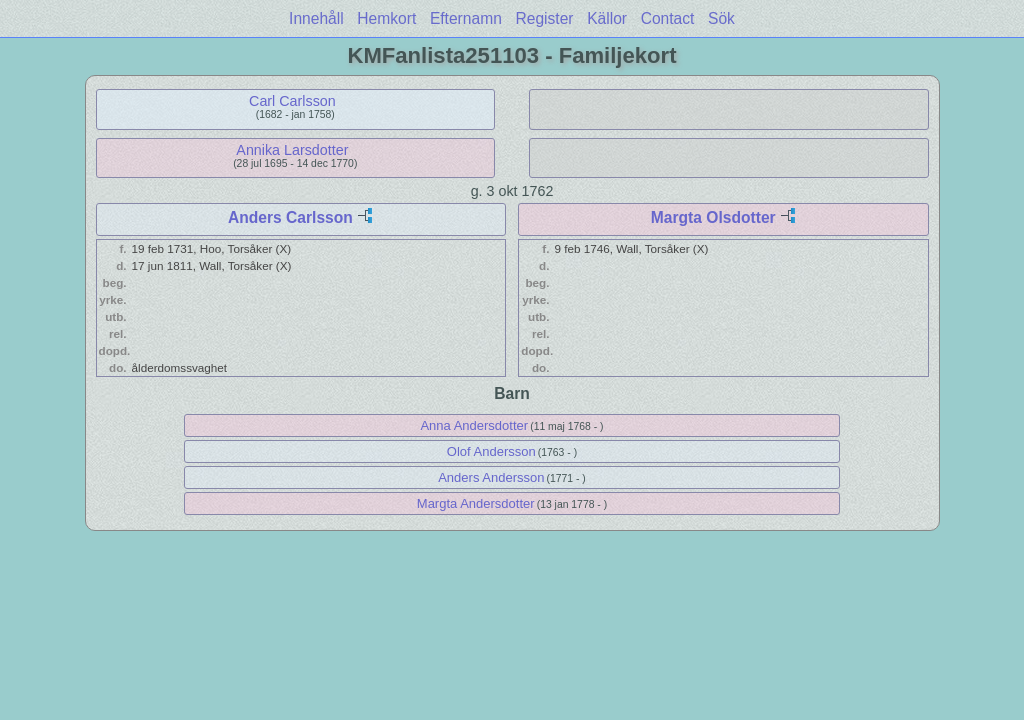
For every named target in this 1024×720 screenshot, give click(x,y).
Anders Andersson (491, 477)
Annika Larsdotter (292, 150)
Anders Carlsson (290, 217)
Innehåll (316, 18)
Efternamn (466, 18)
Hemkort (386, 18)
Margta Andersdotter (476, 503)
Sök (721, 18)
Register (544, 18)
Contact (668, 18)
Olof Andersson (491, 451)
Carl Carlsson (292, 101)
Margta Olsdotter (713, 217)
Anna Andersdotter (474, 425)
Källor (607, 18)
